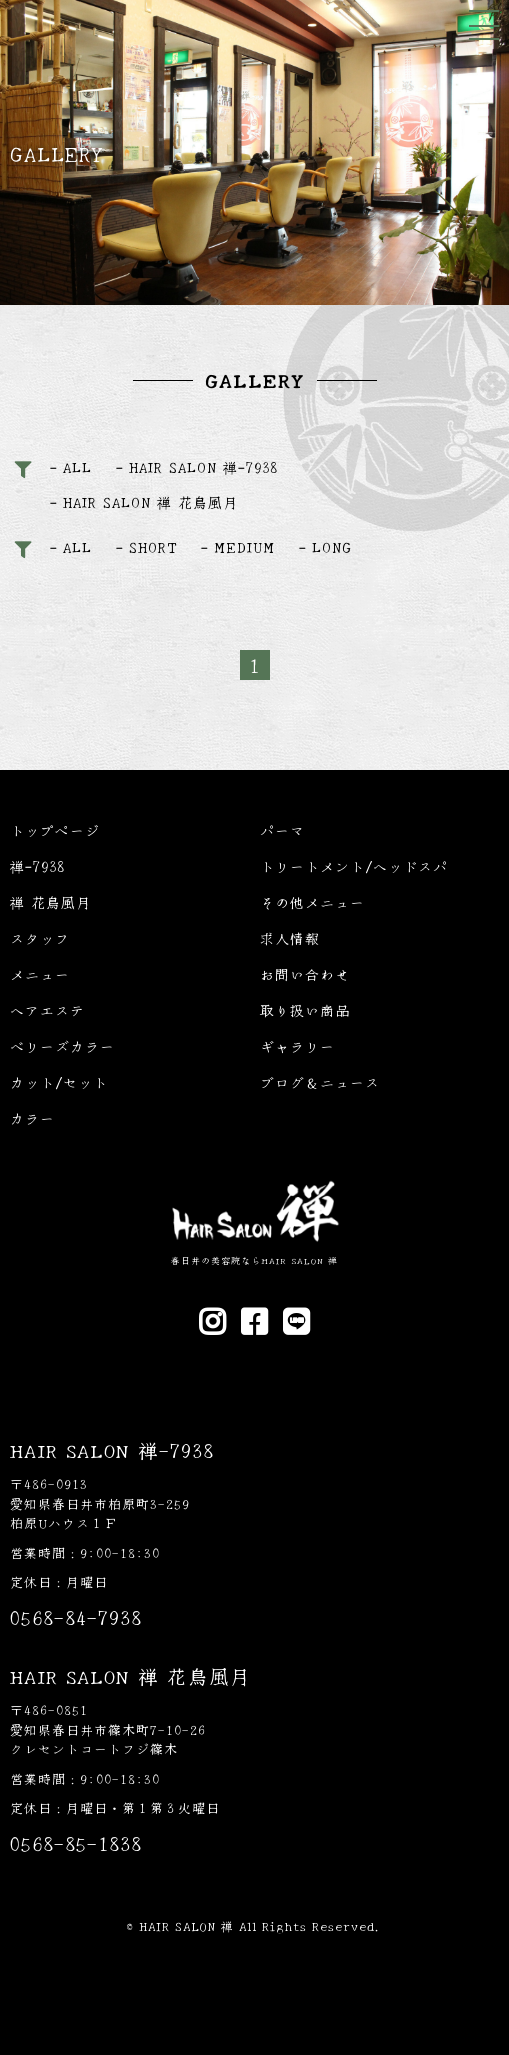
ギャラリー (297, 1046)
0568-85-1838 (76, 1842)
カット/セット (59, 1082)
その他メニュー (312, 902)
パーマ (282, 830)
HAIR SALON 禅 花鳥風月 (150, 502)
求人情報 (290, 938)
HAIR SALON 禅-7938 (203, 467)
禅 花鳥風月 (50, 902)
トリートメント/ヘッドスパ (354, 866)
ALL (77, 467)
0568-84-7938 (76, 1616)
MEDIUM (244, 547)
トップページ (55, 830)
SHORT (153, 547)
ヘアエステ (47, 1010)
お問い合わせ (305, 974)
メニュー (40, 974)
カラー (32, 1118)
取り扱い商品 (305, 1010)
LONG (332, 547)
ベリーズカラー (62, 1046)
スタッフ (40, 938)
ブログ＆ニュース (320, 1082)
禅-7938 (37, 866)
